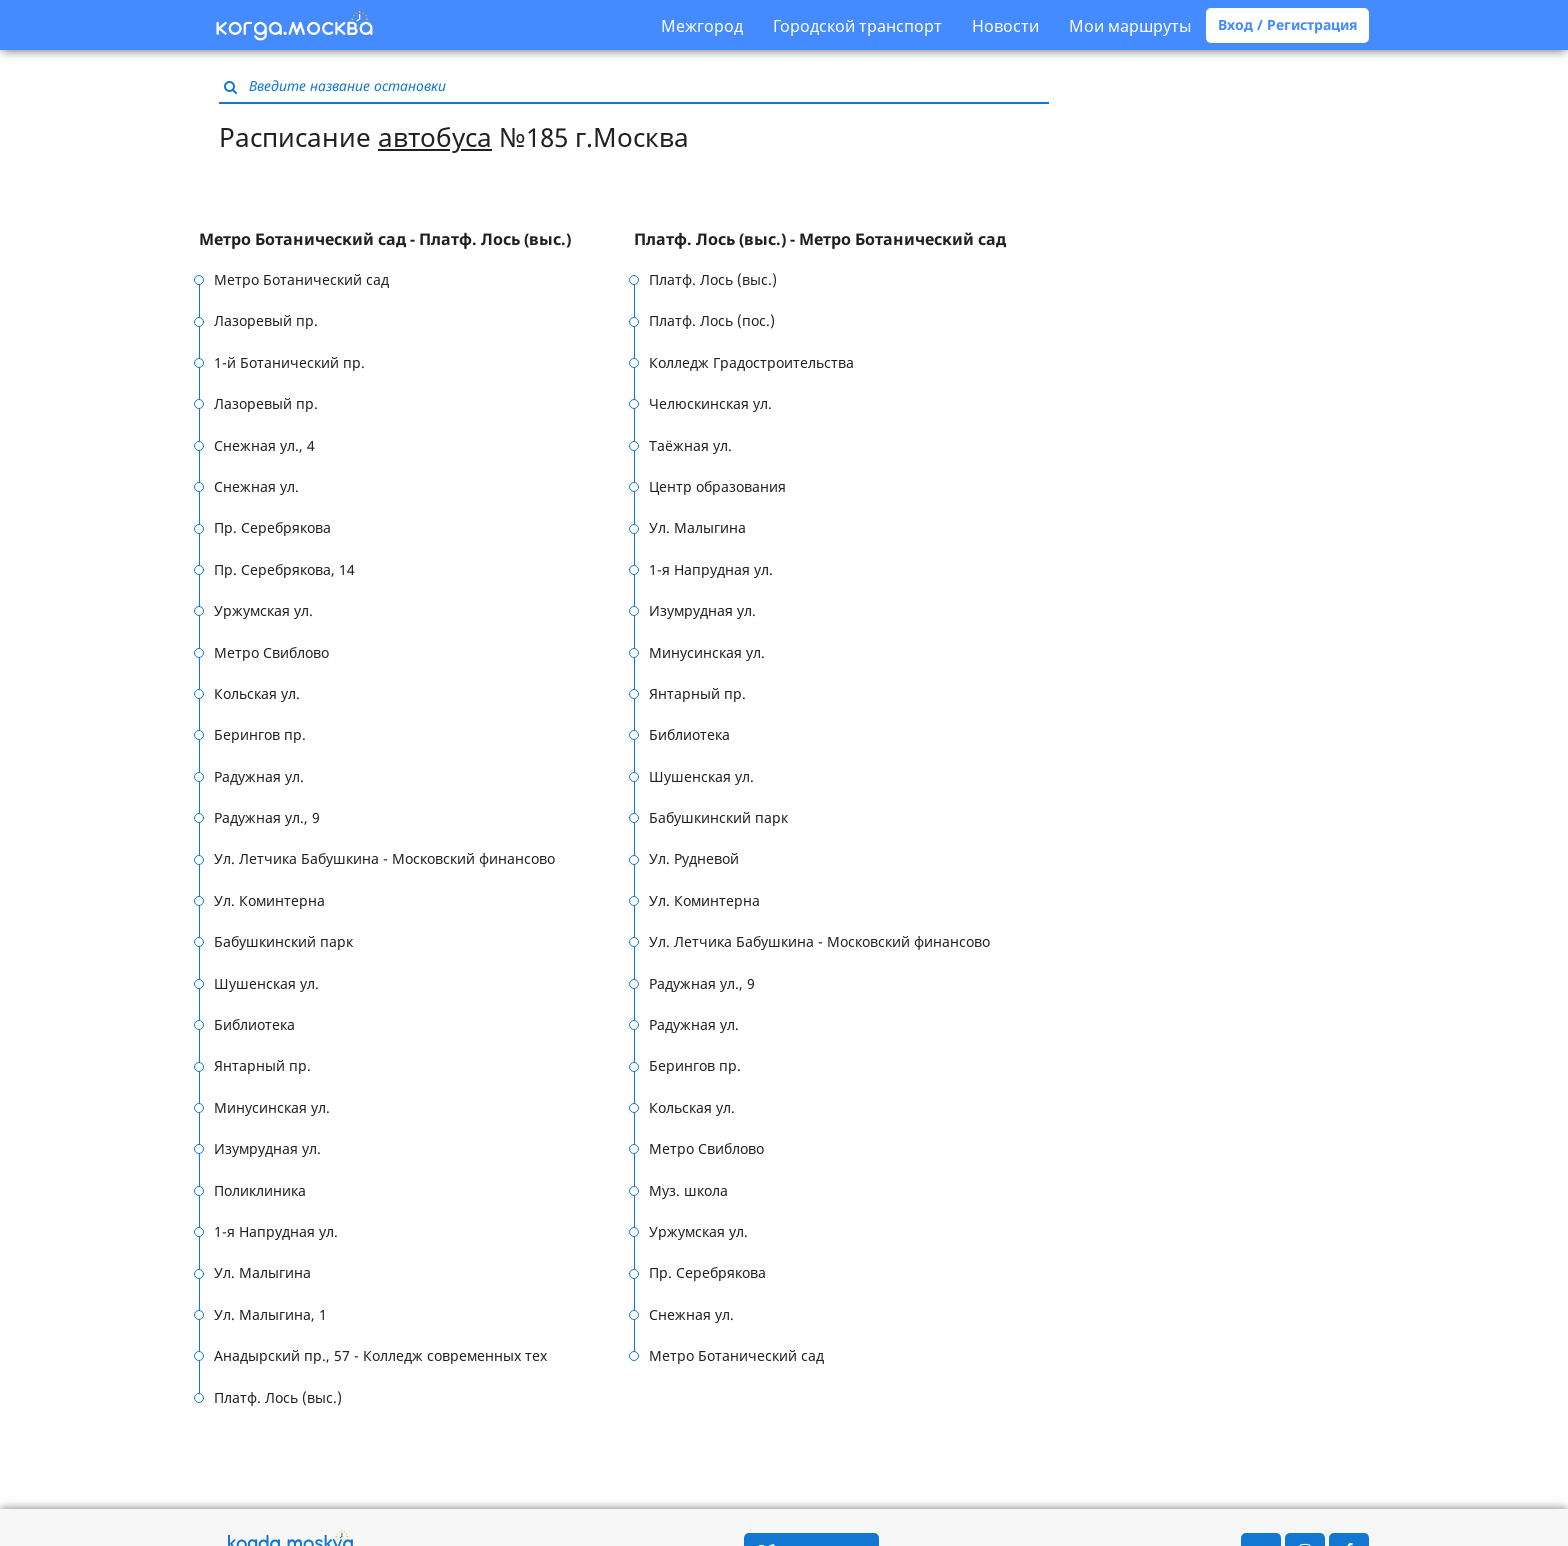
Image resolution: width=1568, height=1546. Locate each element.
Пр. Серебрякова (272, 527)
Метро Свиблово (271, 652)
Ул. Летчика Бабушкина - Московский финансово (384, 858)
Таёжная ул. (690, 445)
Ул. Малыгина (262, 1272)
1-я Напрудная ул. (276, 1231)
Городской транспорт (857, 26)
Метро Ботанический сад (301, 279)
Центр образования (717, 486)
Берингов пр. (260, 734)
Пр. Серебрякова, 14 (284, 569)
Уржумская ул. (263, 610)
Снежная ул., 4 (264, 445)
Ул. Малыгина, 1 (270, 1314)
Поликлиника (260, 1190)
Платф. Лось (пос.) (712, 320)
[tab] (416, 240)
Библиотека (254, 1024)
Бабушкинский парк (283, 941)
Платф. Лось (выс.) (278, 1397)
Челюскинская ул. (710, 403)
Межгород (702, 26)
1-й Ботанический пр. (289, 362)
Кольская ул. (257, 693)
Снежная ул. (256, 486)
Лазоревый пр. (266, 320)
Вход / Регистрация (1287, 24)
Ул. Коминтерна (269, 900)
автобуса (435, 137)
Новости (1005, 26)
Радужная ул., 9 (267, 817)
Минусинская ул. (272, 1107)
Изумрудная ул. (267, 1148)
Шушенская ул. (266, 983)
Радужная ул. (259, 776)
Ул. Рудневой (694, 858)
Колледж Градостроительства (751, 362)
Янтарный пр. (262, 1065)
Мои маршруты (1130, 26)
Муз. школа (688, 1190)
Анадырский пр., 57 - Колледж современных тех (380, 1355)
